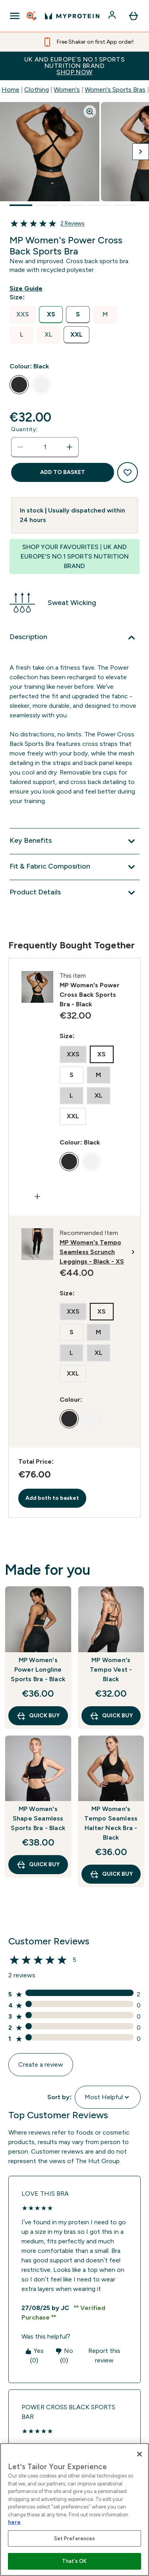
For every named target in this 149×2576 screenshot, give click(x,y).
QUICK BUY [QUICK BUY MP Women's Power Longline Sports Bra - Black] (38, 1716)
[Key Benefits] (74, 841)
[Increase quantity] (69, 447)
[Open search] (32, 16)
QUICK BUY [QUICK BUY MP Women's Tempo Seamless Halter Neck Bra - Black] (111, 1874)
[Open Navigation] (14, 16)
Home (10, 89)
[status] (45, 447)
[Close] (139, 2454)
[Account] (113, 15)
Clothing (36, 89)
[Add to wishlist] (127, 472)
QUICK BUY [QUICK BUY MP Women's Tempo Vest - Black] (111, 1716)
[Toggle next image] (140, 151)
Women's (67, 89)
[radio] (23, 314)
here (14, 2522)
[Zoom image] (89, 111)
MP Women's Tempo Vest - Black (111, 1669)
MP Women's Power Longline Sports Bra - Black (38, 1669)
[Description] (74, 637)
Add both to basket (52, 1498)
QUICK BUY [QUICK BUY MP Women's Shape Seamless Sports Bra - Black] (38, 1864)
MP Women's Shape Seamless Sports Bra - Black (38, 1818)
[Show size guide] (28, 288)
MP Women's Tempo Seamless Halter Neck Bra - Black (110, 1823)
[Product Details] (74, 893)
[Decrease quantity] (20, 447)
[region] (74, 2509)
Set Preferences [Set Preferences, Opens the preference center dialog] (74, 2538)
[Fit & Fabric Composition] (74, 867)
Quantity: (24, 429)
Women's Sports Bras (115, 89)
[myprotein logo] (72, 16)
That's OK (74, 2561)
